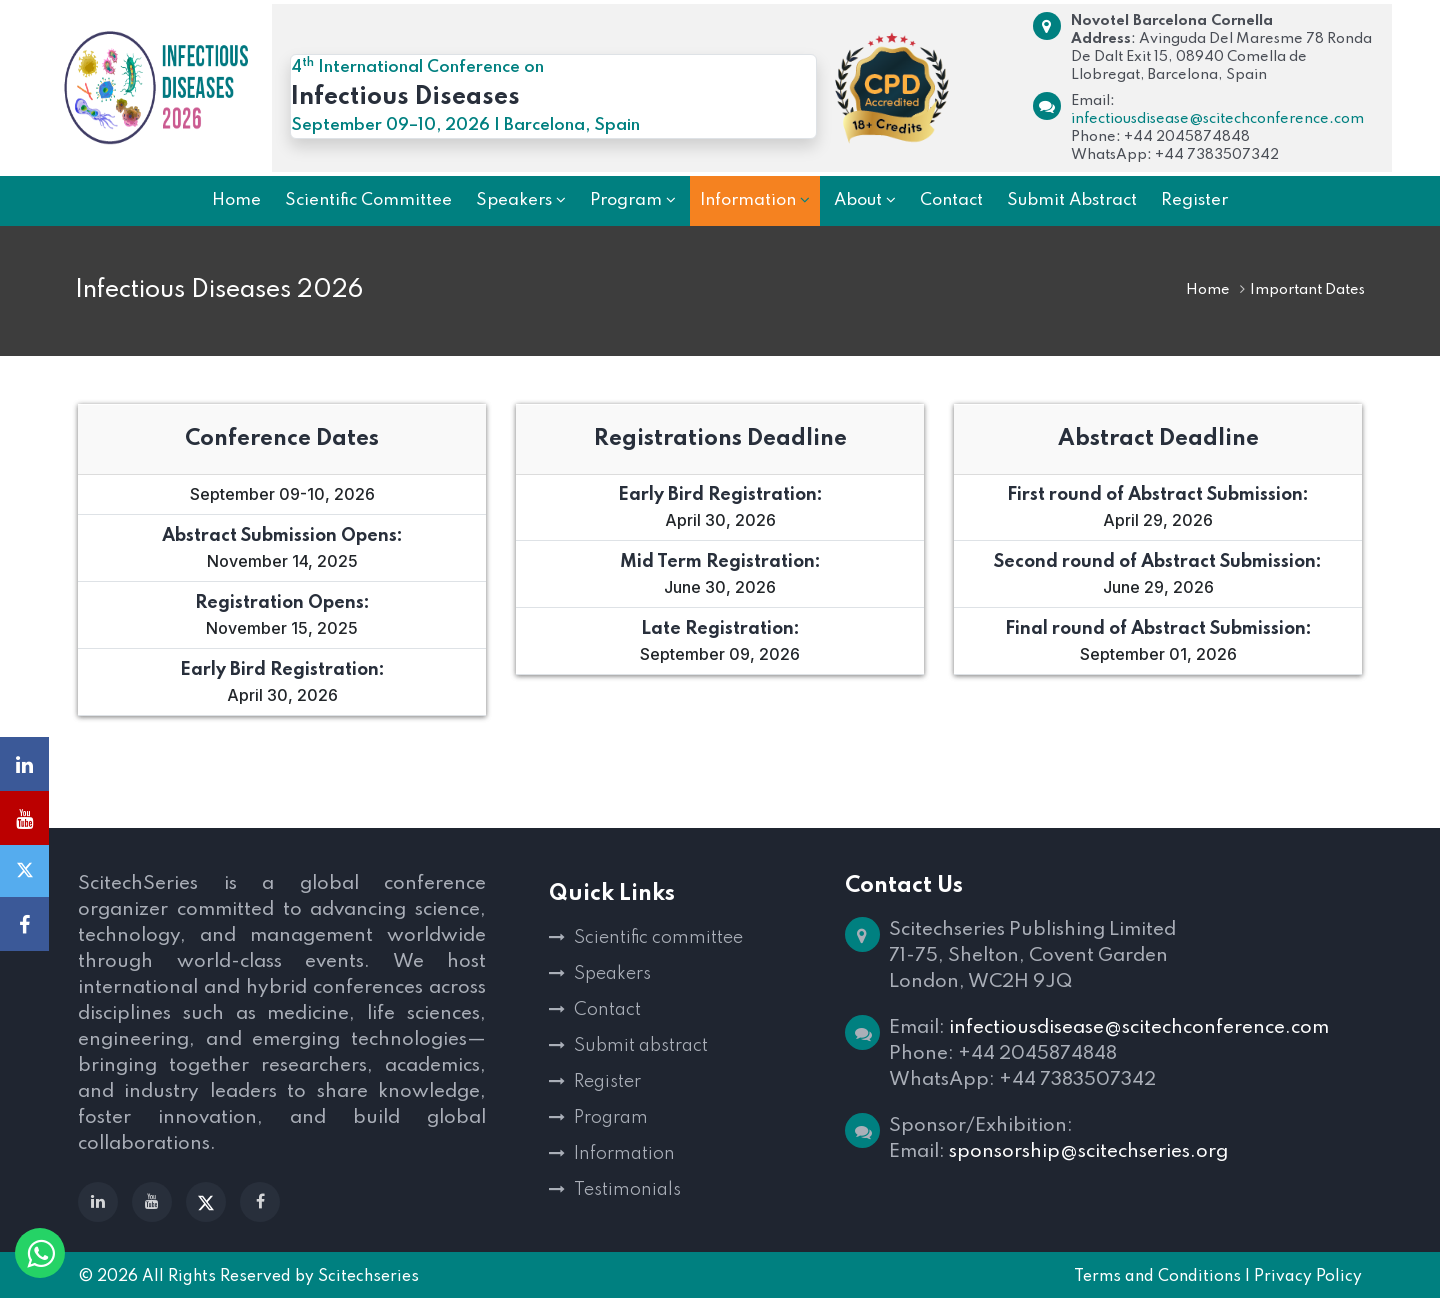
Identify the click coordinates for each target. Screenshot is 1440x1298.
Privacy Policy (1308, 1277)
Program (611, 1118)
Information (624, 1154)
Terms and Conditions (1157, 1277)
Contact (607, 1010)
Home (1208, 290)
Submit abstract (641, 1046)
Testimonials (627, 1190)
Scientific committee (658, 938)
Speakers (612, 974)
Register (607, 1082)
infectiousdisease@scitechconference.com (1217, 119)
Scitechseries (368, 1277)
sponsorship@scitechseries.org (1088, 1151)
